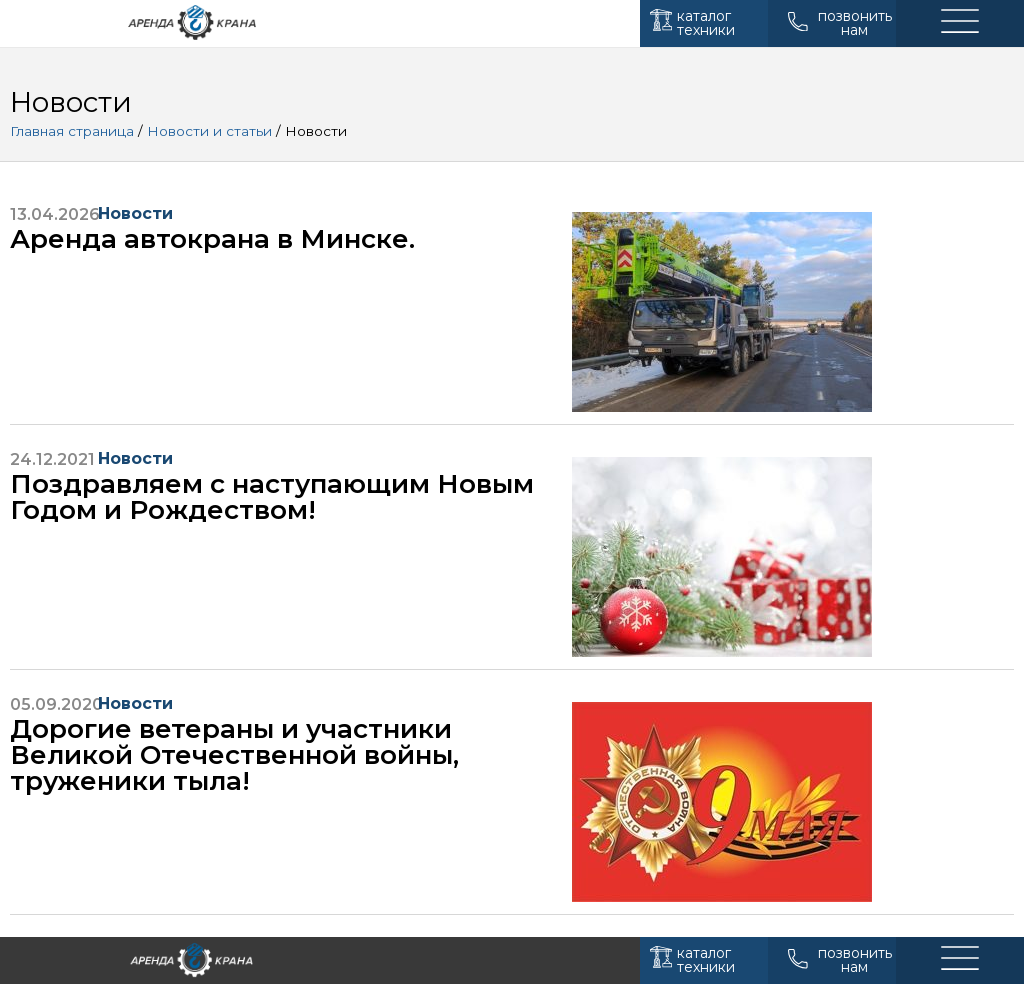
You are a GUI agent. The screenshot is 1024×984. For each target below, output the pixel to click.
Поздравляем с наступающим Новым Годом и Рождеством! (272, 497)
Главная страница (72, 131)
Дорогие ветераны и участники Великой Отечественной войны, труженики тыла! (234, 755)
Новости (135, 213)
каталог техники (706, 23)
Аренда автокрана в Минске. (212, 239)
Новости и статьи (209, 131)
